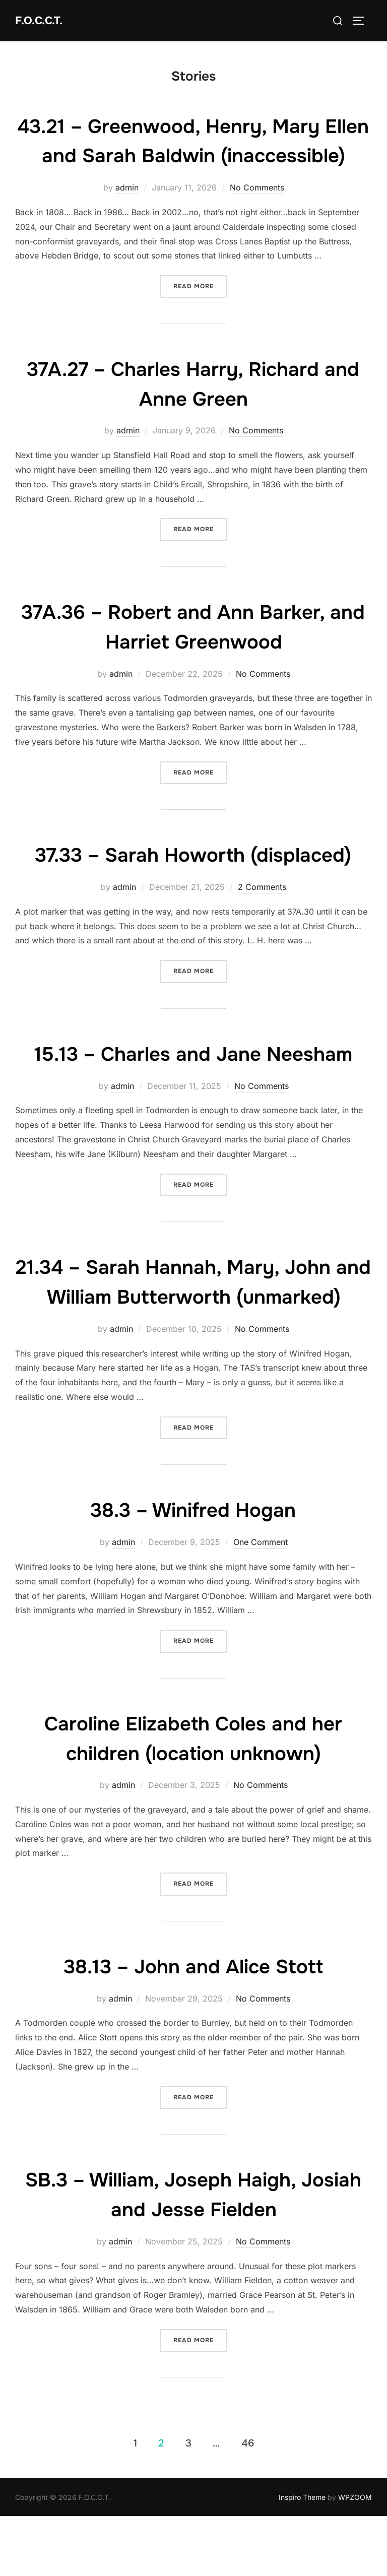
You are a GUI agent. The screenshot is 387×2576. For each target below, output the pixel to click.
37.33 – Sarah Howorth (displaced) (193, 884)
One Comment (260, 1601)
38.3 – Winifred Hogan (193, 1569)
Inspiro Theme (302, 2556)
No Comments (257, 217)
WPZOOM (355, 2556)
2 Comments (262, 917)
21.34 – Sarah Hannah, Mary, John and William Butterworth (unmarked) (193, 1326)
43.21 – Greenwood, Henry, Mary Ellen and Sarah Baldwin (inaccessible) (193, 155)
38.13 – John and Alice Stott (193, 2025)
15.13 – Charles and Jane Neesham (193, 1083)
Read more (200, 315)
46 (247, 2502)
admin (127, 217)
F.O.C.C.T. (39, 20)
